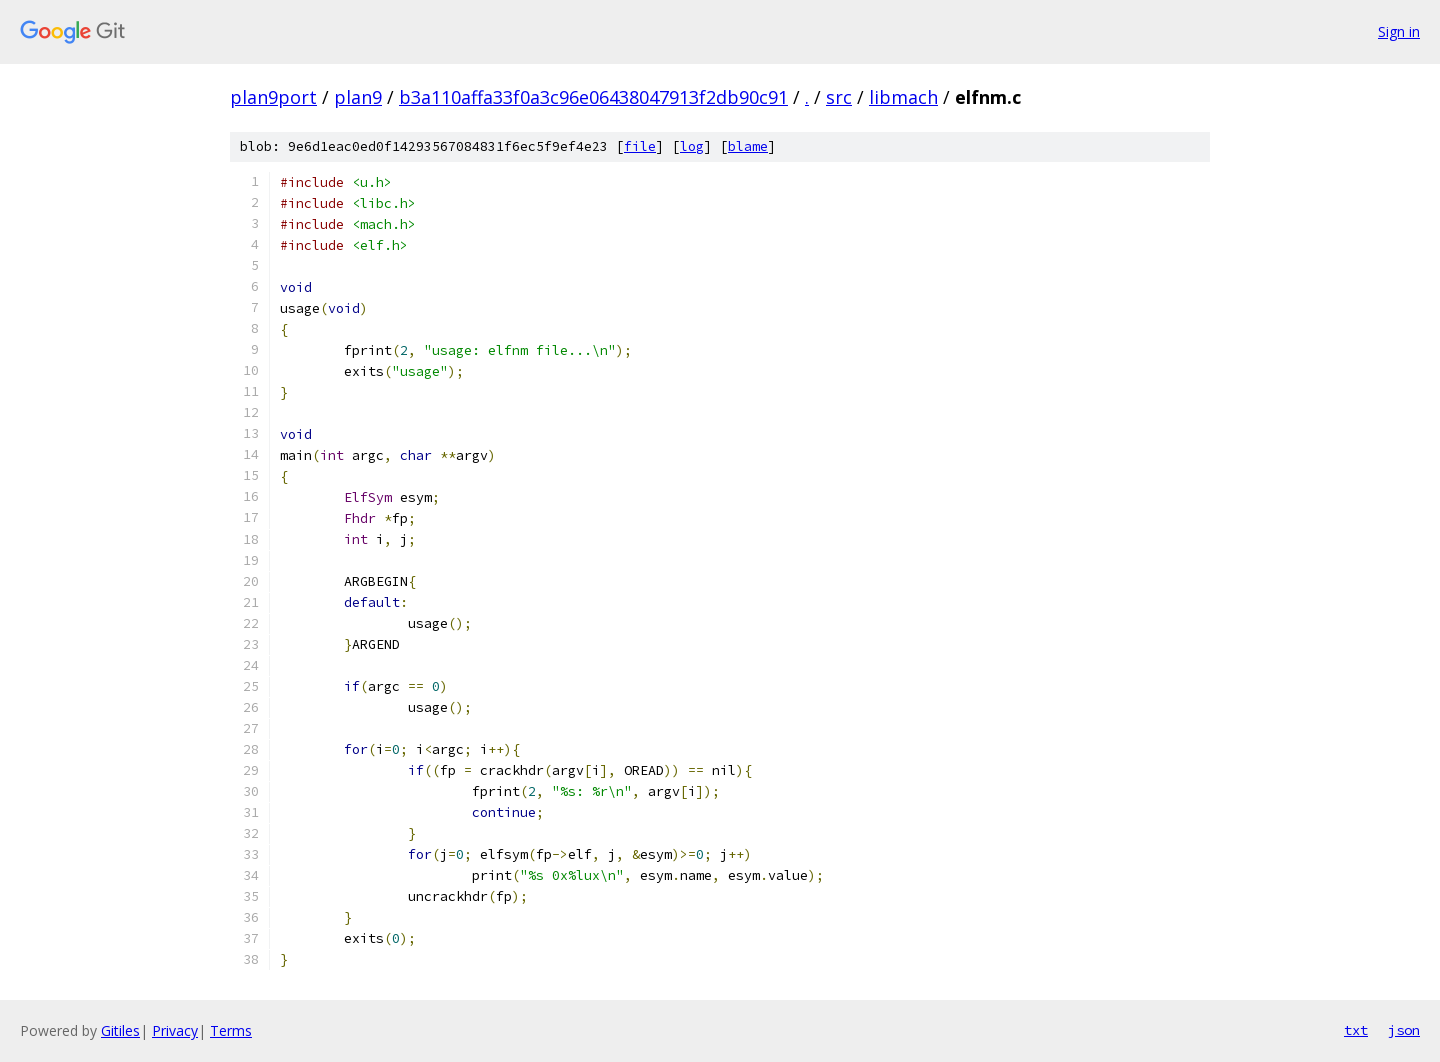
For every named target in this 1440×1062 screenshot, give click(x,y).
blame (748, 146)
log (692, 146)
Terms (231, 1030)
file (640, 146)
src (839, 97)
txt (1356, 1030)
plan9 (358, 97)
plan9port (273, 97)
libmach (903, 97)
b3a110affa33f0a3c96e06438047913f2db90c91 (593, 97)
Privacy (175, 1030)
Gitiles (120, 1030)
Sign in (1399, 31)
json (1404, 1030)
